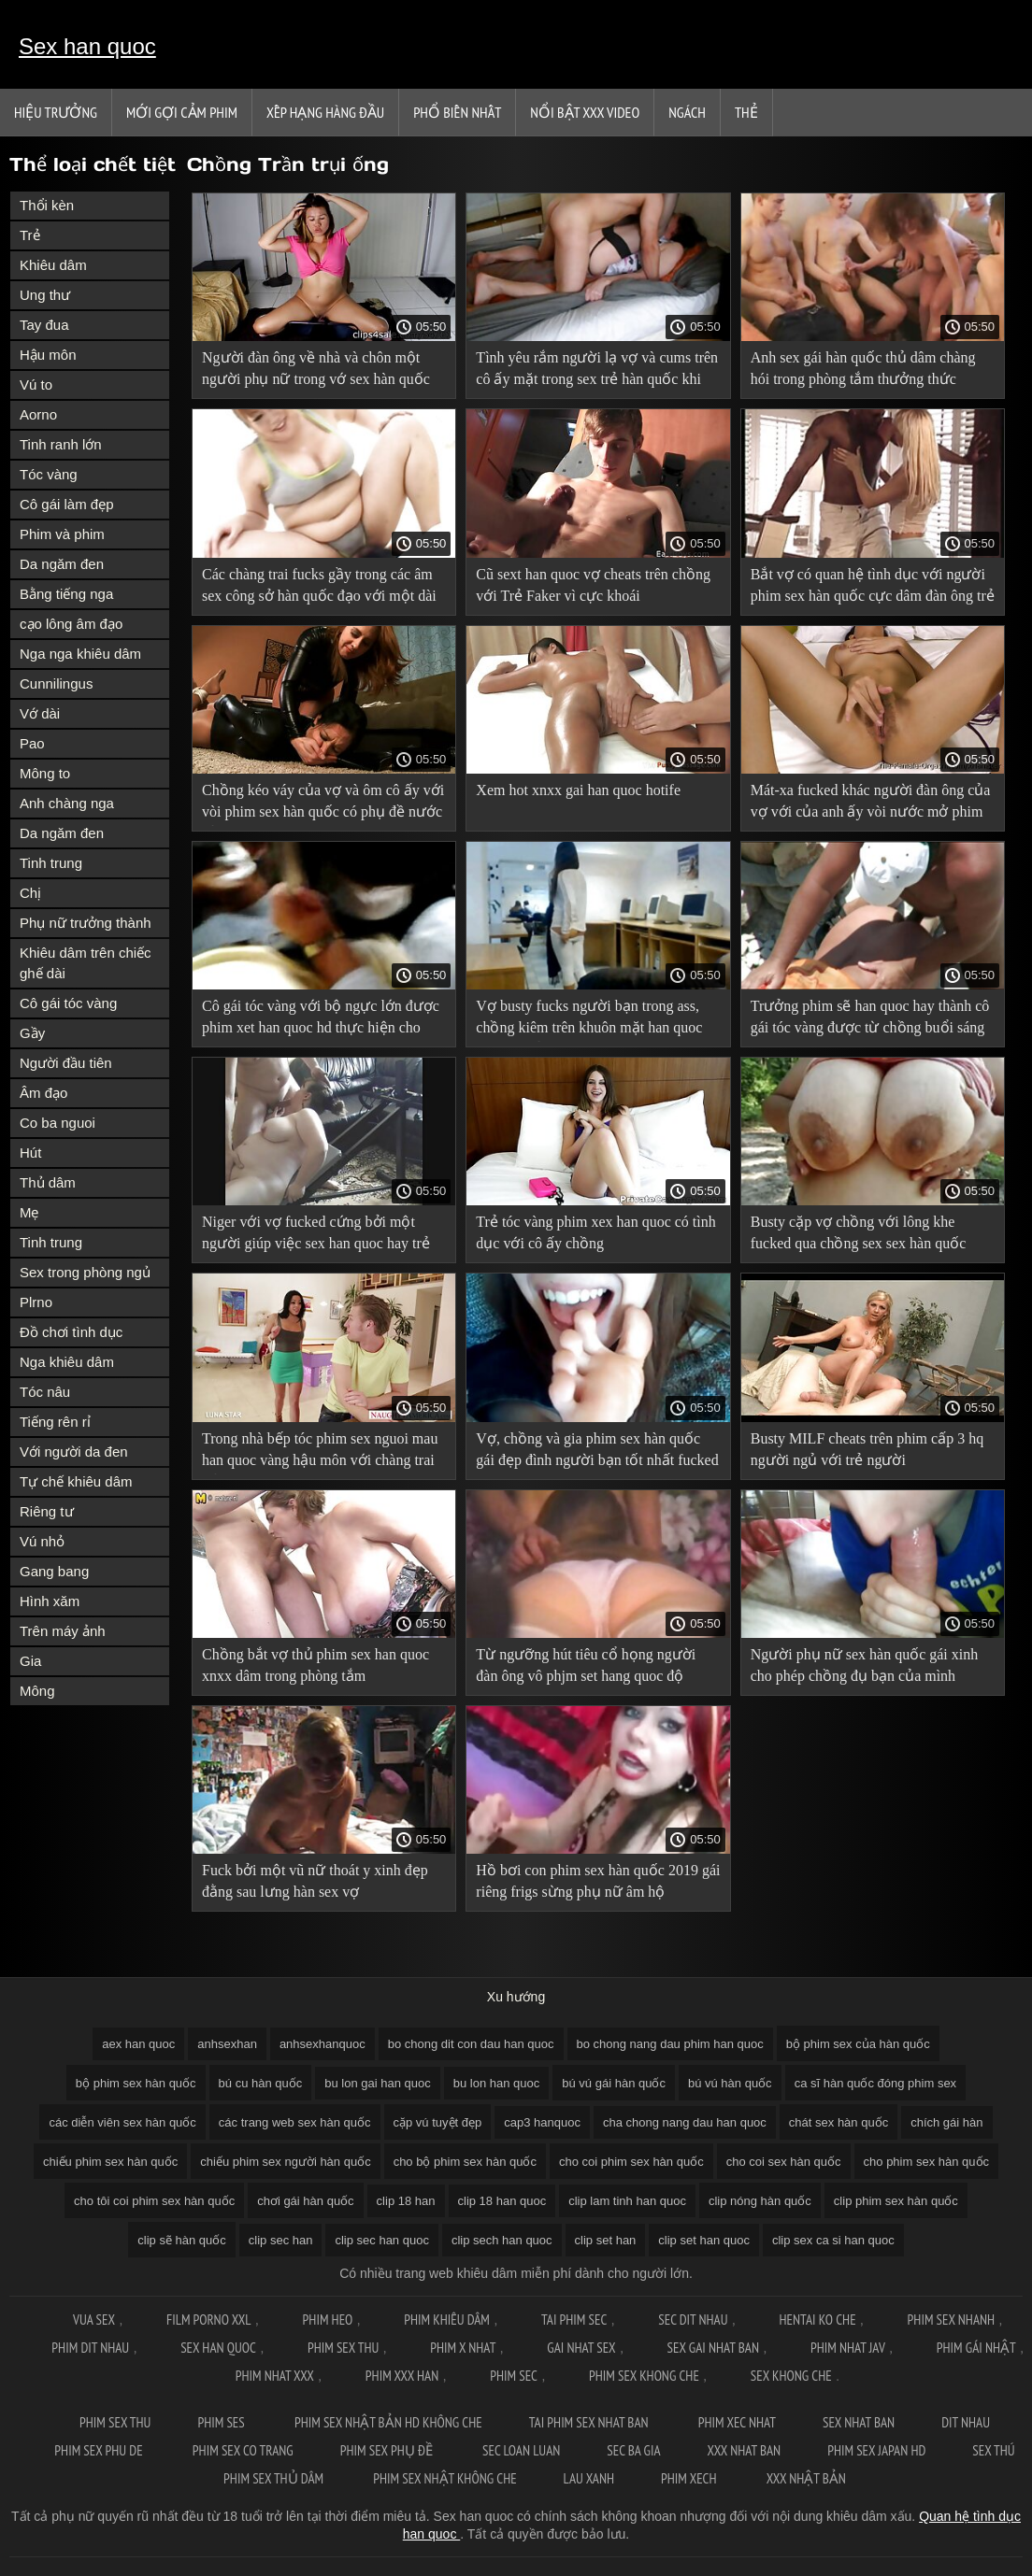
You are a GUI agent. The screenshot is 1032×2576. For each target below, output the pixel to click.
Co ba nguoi (57, 1123)
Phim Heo (328, 2319)
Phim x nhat (462, 2347)
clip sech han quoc (502, 2240)
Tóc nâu (45, 1392)
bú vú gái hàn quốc (614, 2083)
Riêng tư (47, 1511)
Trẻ (30, 235)
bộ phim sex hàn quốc (136, 2083)
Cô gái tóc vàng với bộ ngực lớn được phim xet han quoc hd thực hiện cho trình (320, 1020)
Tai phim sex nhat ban (590, 2422)
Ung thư (45, 295)
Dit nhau (965, 2422)
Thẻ (746, 112)
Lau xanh (589, 2478)
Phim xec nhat (737, 2422)
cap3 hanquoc (542, 2122)
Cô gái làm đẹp (67, 504)
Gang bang (54, 1571)
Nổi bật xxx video (584, 112)
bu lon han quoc (496, 2083)
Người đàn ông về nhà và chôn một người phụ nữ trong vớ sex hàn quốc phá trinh (316, 371)
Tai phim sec (574, 2319)
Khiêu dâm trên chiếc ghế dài (85, 963)
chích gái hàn (946, 2122)
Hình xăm (49, 1601)
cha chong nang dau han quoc (685, 2122)
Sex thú (993, 2450)
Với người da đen (74, 1451)
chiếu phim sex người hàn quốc (285, 2162)
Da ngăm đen (62, 564)
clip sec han (281, 2240)
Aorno (38, 414)
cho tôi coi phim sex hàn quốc (154, 2201)
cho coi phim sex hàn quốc (631, 2162)
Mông (37, 1691)
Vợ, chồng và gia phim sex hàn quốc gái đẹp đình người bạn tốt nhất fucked (597, 1449)
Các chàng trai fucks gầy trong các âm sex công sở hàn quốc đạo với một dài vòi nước (319, 588)
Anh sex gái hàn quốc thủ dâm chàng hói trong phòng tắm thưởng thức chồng (863, 371)
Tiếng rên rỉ (55, 1422)
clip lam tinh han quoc (627, 2201)
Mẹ (29, 1212)
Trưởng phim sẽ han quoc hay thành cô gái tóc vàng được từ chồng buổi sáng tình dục (870, 1020)
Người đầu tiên (66, 1063)
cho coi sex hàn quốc (783, 2162)
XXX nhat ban (744, 2450)
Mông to (45, 773)
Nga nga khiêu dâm (80, 654)
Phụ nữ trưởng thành (85, 923)
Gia (30, 1661)
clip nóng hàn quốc (760, 2201)
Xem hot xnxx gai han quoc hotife (578, 790)
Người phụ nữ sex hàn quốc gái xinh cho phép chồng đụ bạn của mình (865, 1665)
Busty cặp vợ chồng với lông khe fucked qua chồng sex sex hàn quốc (859, 1232)
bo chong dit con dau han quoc (471, 2044)
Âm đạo (43, 1093)
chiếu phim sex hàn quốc (110, 2162)
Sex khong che (791, 2375)
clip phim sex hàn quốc (896, 2201)
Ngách (687, 112)
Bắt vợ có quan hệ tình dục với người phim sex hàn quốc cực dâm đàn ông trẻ (873, 585)
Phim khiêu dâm (447, 2319)
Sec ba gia (633, 2450)
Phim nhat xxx (275, 2375)
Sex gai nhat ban (713, 2347)
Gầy (32, 1033)
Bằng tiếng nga (66, 594)
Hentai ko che (818, 2319)
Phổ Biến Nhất (457, 112)
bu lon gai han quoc (377, 2083)
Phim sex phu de (100, 2450)
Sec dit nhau (692, 2319)
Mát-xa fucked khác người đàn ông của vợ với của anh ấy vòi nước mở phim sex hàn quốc (871, 804)
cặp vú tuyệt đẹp (438, 2122)
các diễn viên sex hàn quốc (122, 2122)
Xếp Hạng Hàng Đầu (325, 112)
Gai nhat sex (581, 2347)
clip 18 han (406, 2201)
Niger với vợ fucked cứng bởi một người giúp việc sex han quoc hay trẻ (316, 1232)
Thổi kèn (47, 205)
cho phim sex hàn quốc (926, 2162)
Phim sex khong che (644, 2375)
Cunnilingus (56, 683)
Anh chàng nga (67, 803)
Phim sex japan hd (876, 2450)
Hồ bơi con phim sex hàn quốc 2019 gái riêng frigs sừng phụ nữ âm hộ (598, 1881)
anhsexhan (227, 2044)
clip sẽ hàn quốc (181, 2240)
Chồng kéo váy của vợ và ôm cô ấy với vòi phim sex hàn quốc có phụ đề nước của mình (323, 804)
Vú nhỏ (42, 1541)
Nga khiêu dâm (67, 1362)
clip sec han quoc (381, 2240)
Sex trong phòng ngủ (85, 1272)
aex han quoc (138, 2044)
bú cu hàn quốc (261, 2083)
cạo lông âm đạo (71, 624)
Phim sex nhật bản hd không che (388, 2422)
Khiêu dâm (53, 265)
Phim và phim (62, 534)
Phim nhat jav (847, 2347)
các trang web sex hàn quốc (295, 2122)
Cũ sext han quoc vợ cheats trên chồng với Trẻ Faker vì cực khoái (593, 585)
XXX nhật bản (806, 2478)
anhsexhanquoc (323, 2044)
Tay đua (44, 325)
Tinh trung (51, 863)
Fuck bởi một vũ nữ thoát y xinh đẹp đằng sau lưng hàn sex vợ (315, 1881)
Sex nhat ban (859, 2422)
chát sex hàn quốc (838, 2122)
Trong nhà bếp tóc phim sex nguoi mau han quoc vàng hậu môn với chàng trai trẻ (319, 1452)
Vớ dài (40, 713)
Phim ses (222, 2422)
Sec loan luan (521, 2450)
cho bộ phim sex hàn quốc (465, 2162)
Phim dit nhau (90, 2347)
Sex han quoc (87, 46)
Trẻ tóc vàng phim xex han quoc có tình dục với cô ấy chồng (595, 1232)
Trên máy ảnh (63, 1631)
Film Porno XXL (208, 2319)
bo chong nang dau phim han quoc (670, 2044)
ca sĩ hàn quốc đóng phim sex (876, 2083)
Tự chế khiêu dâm (76, 1481)
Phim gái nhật (976, 2347)
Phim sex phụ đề (388, 2450)
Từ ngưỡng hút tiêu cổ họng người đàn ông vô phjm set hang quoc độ (585, 1665)
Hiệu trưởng (55, 112)
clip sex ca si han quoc (833, 2240)
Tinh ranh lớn (61, 444)
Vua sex (94, 2319)
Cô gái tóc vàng (68, 1003)
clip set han (606, 2240)
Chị (30, 893)
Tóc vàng (49, 474)
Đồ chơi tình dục (71, 1332)
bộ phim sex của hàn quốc (858, 2044)
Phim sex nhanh (952, 2319)
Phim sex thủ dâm (274, 2478)
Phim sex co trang (243, 2450)
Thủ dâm (48, 1182)
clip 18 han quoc (502, 2201)
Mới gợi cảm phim (181, 112)
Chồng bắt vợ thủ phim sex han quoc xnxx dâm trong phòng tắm (315, 1665)
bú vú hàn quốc (730, 2083)
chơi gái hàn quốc (305, 2201)
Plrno (36, 1302)
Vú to (36, 384)
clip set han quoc (704, 2240)
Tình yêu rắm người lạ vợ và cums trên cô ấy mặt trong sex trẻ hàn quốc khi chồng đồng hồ (597, 371)
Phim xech (690, 2478)
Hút (30, 1152)
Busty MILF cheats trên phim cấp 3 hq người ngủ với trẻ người (867, 1449)
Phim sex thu (343, 2347)
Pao (32, 743)
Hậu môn (48, 355)
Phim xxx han (402, 2375)
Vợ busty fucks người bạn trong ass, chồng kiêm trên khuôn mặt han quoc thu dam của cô (589, 1020)
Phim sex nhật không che (444, 2478)
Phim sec (514, 2375)
